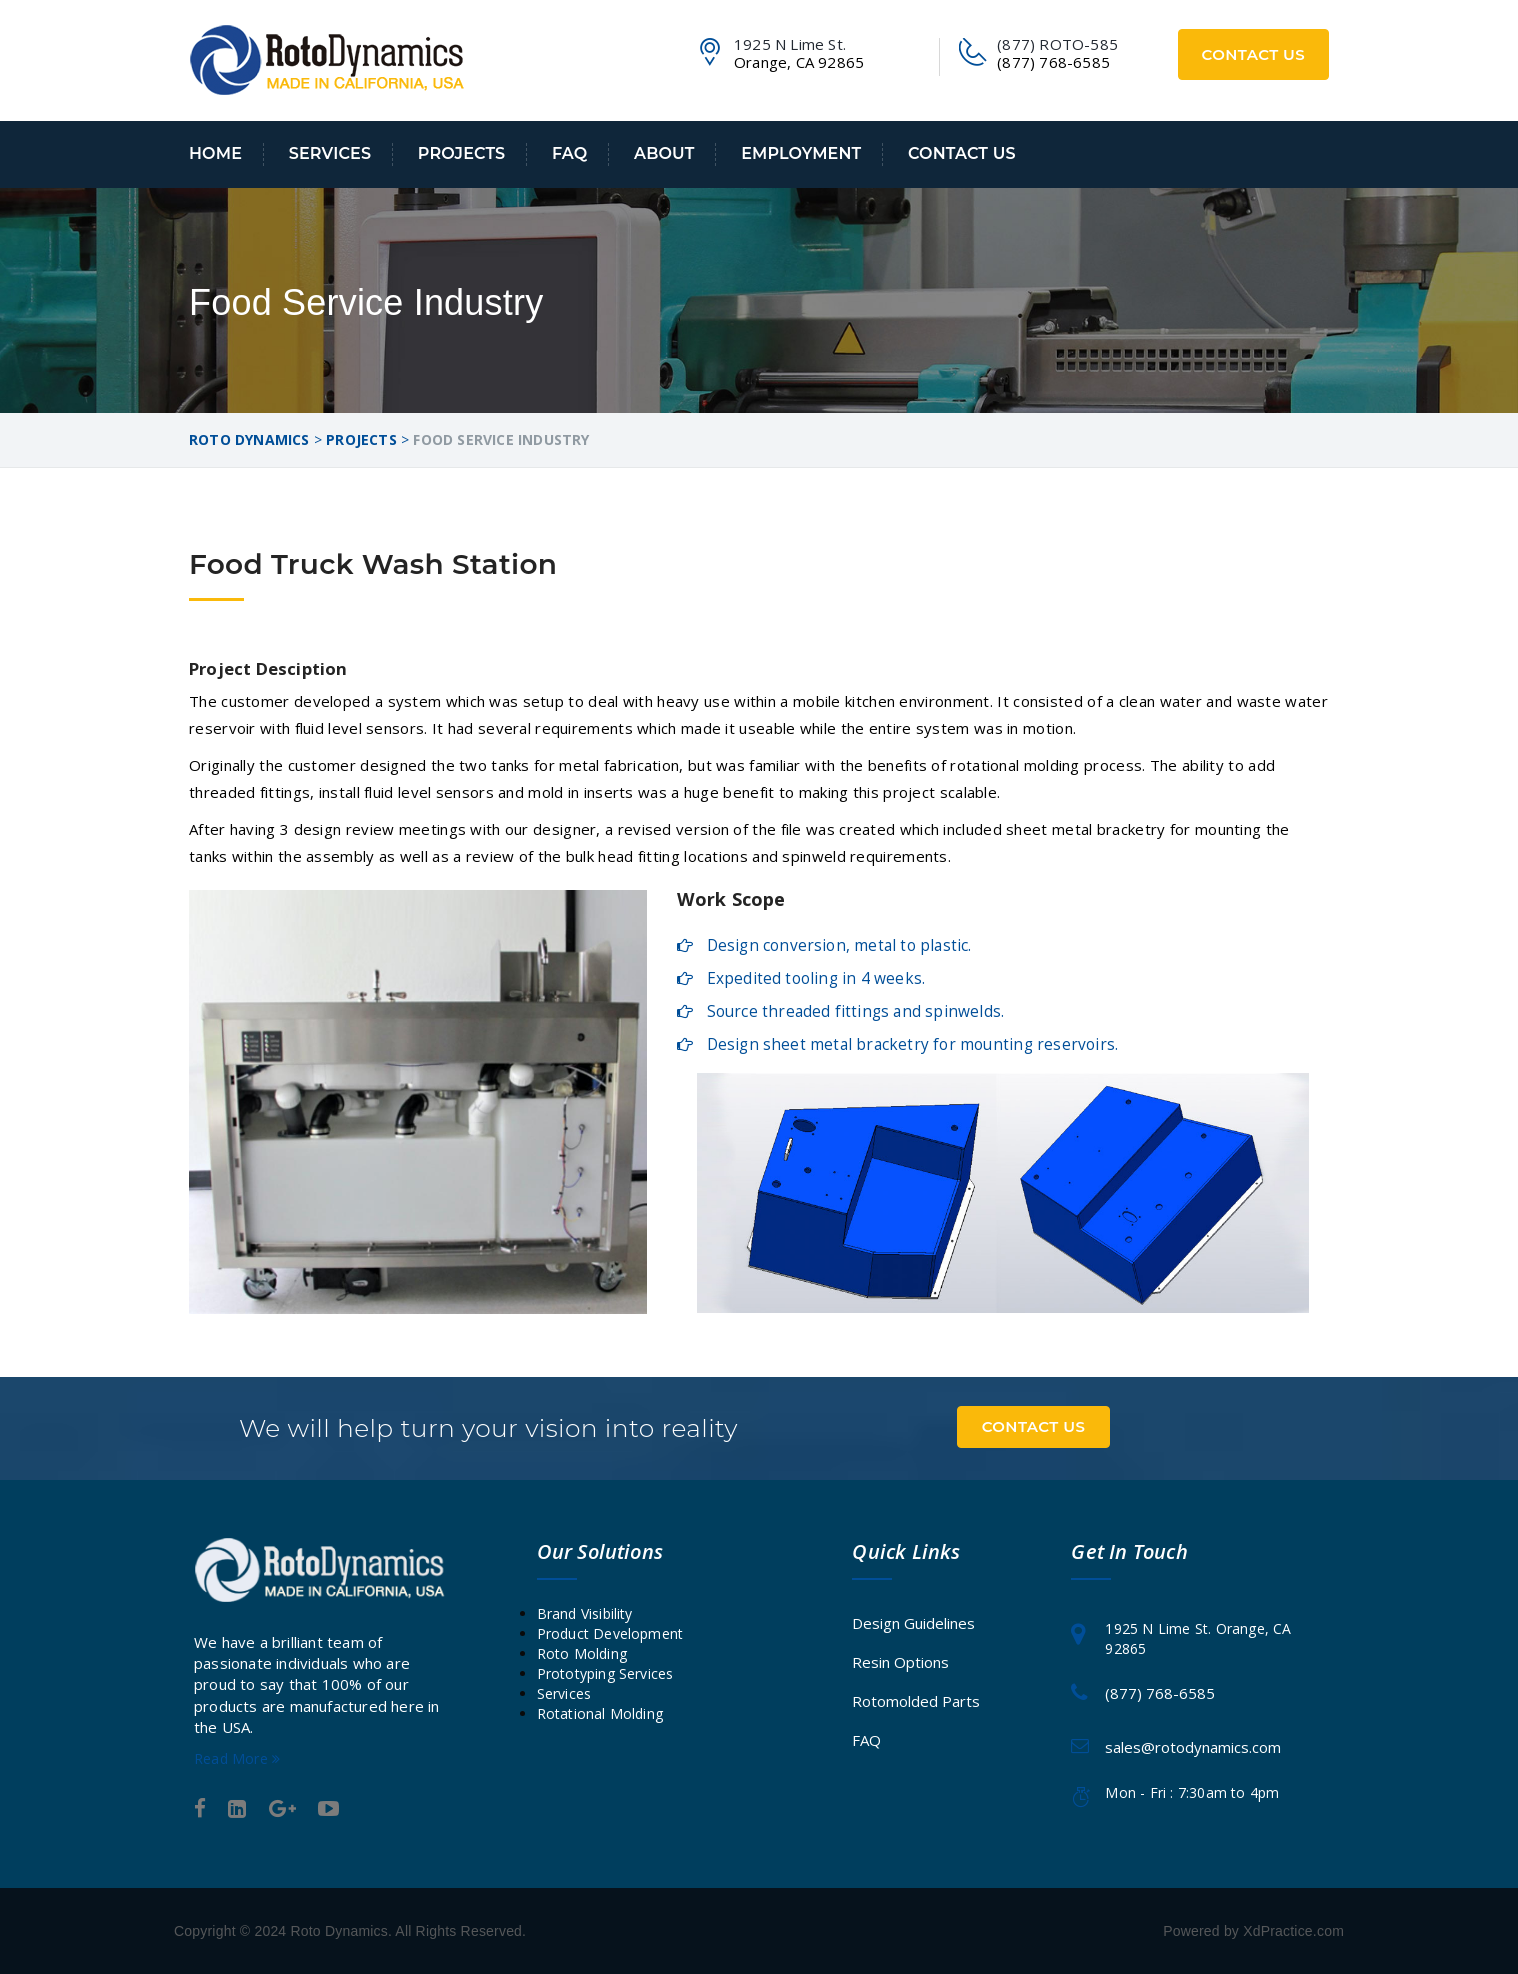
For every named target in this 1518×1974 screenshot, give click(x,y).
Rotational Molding (600, 1713)
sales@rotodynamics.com (1193, 1747)
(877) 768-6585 (1160, 1693)
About (664, 153)
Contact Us (1254, 54)
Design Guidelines (913, 1623)
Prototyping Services (605, 1673)
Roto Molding (582, 1653)
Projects (461, 153)
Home (215, 153)
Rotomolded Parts (916, 1701)
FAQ (569, 153)
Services (330, 153)
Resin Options (900, 1662)
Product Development (610, 1633)
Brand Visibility (585, 1613)
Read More (237, 1758)
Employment (801, 153)
